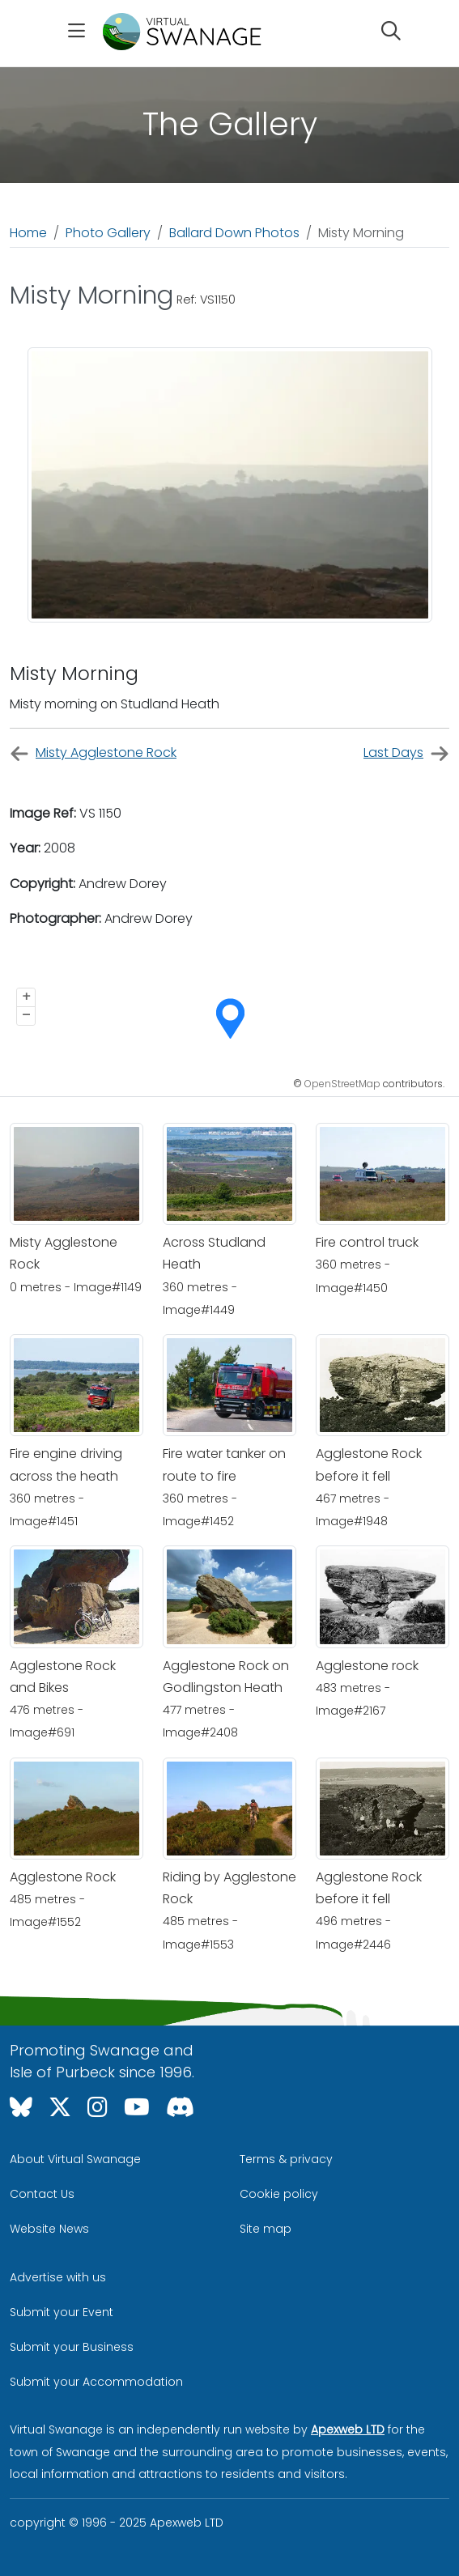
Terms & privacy (286, 2159)
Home (28, 232)
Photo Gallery (108, 232)
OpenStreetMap (342, 1083)
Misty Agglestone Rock (93, 753)
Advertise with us (58, 2277)
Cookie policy (279, 2194)
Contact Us (42, 2194)
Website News (49, 2229)
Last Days (406, 753)
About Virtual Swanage (75, 2159)
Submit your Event (61, 2312)
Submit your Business (72, 2347)
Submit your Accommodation (96, 2382)
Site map (265, 2229)
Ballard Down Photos (234, 232)
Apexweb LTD (348, 2429)
